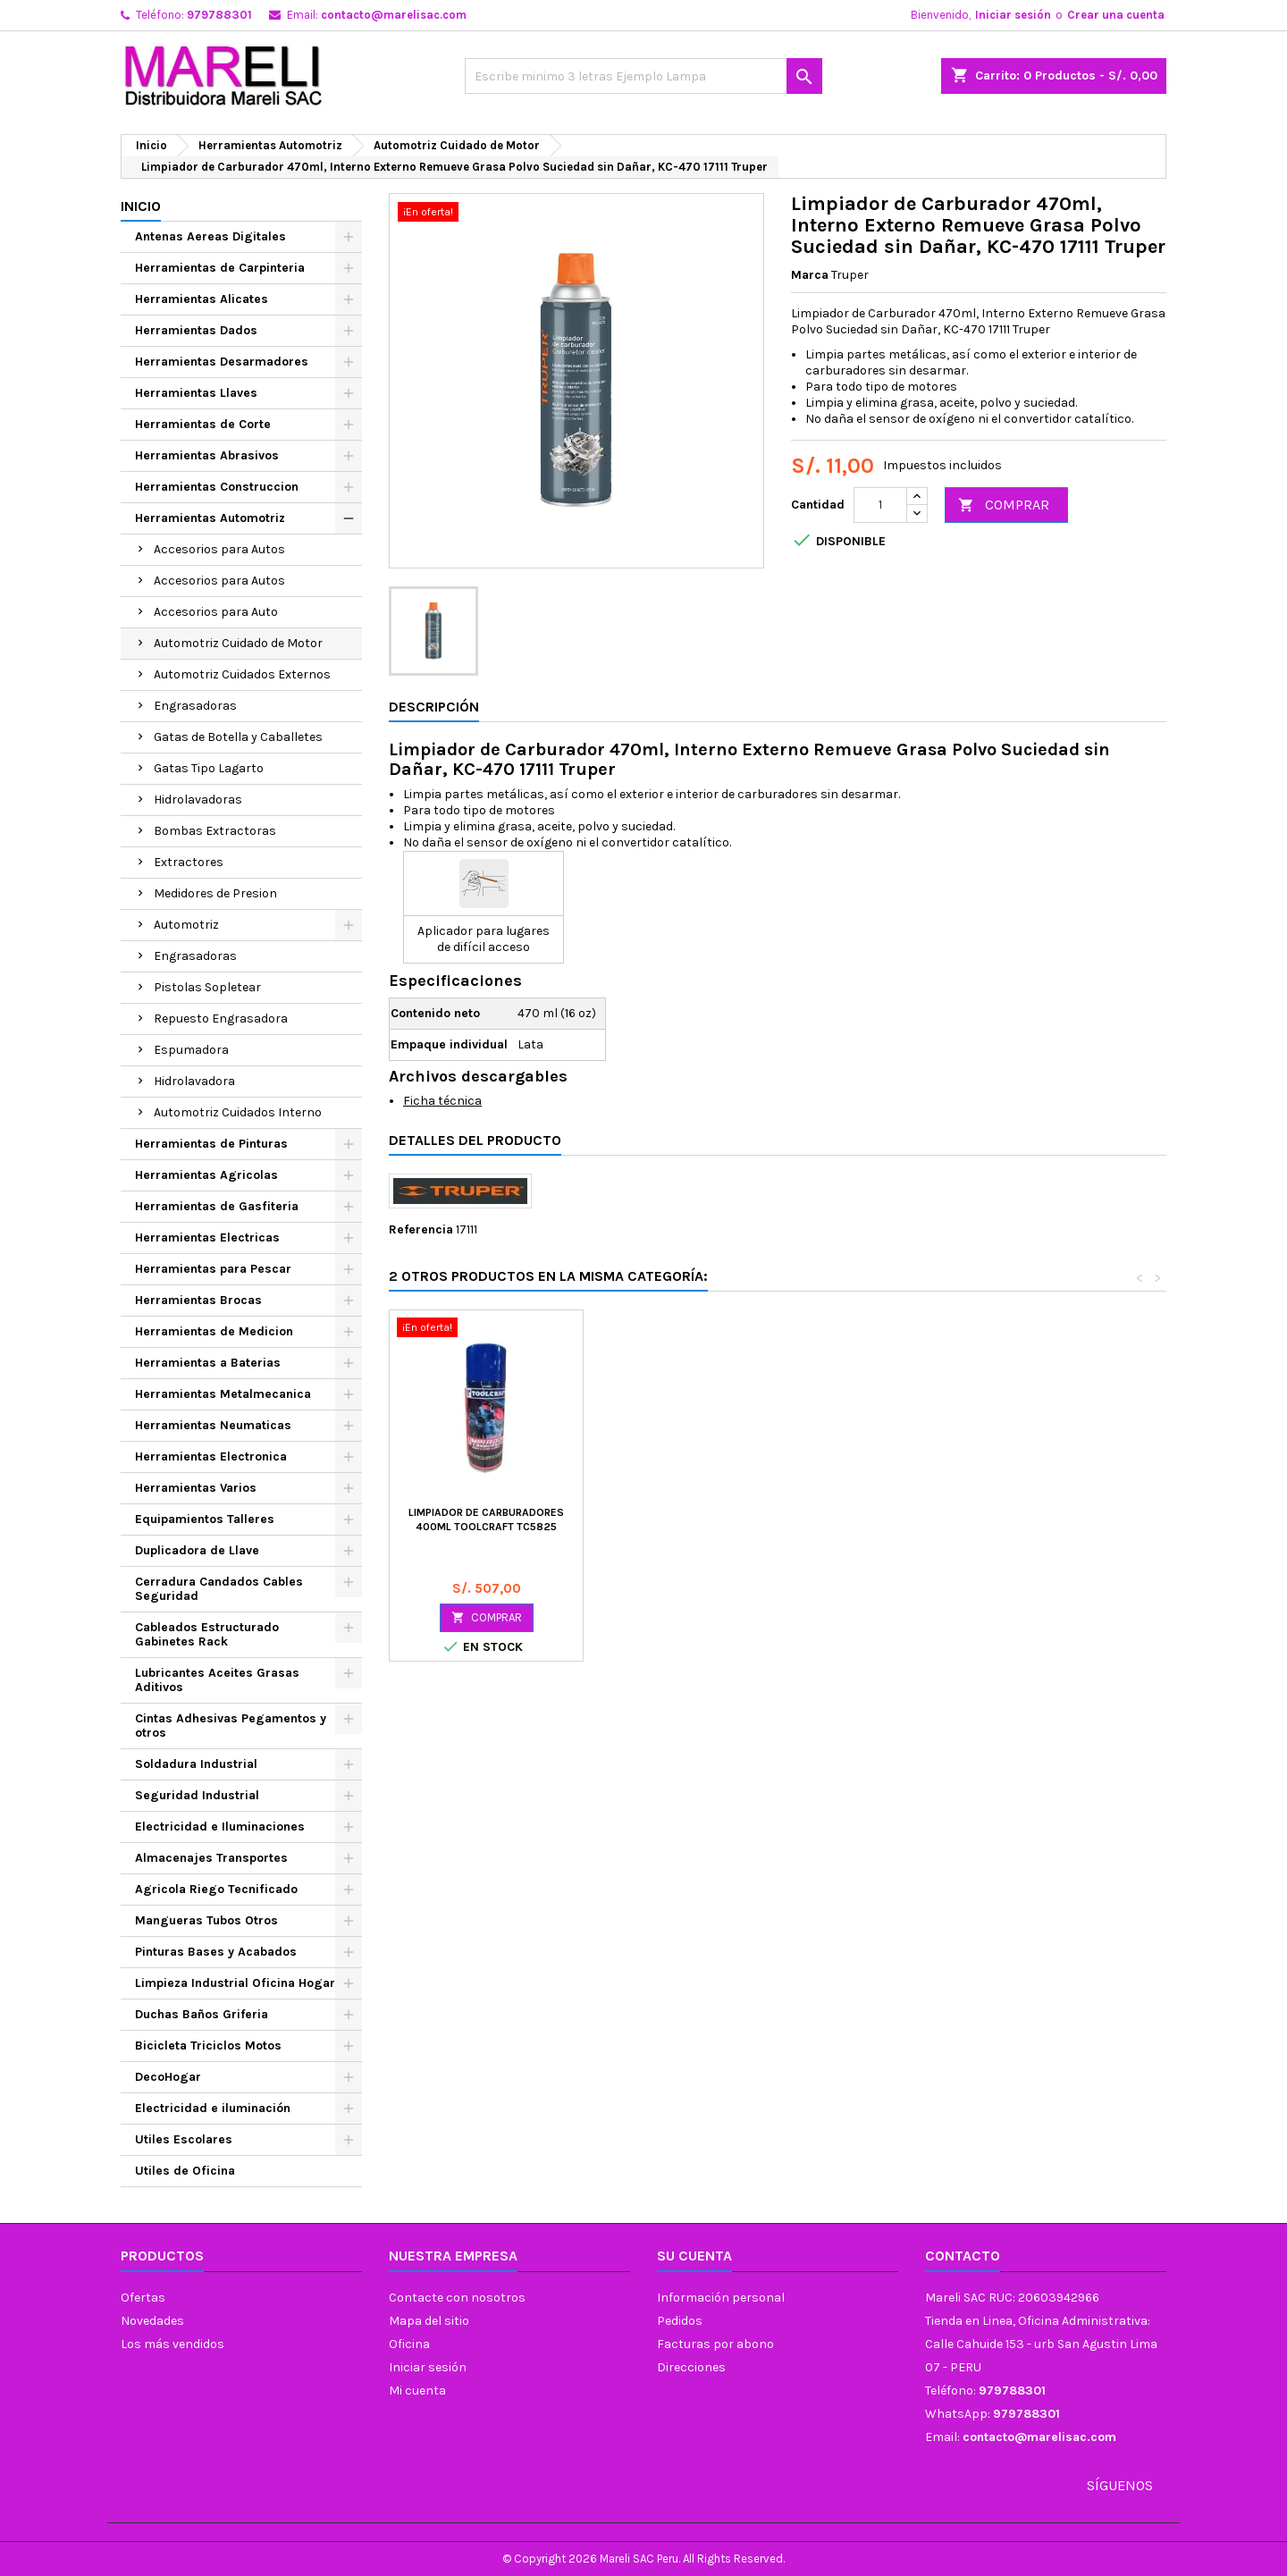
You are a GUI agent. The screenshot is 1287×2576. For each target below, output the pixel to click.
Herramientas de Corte (203, 424)
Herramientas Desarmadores (221, 361)
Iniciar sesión (1013, 14)
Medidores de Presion (215, 893)
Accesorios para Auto (216, 611)
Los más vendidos (172, 2344)
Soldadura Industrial (196, 1764)
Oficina (409, 2344)
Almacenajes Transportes (211, 1857)
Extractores (188, 862)
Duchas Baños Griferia (201, 2014)
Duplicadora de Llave (197, 1550)
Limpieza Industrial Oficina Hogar (235, 1983)
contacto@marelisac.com (394, 14)
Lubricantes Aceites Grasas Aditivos (217, 1680)
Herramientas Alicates (201, 299)
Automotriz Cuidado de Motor (238, 643)
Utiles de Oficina (185, 2170)
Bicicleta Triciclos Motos (208, 2045)
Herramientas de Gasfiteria (217, 1206)
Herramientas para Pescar (213, 1268)
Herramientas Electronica (211, 1456)
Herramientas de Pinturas (211, 1143)
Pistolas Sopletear (207, 987)
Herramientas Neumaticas (213, 1425)
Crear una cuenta (1116, 14)
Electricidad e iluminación (212, 2108)
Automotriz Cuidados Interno (238, 1112)
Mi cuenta (417, 2390)
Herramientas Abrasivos (207, 455)
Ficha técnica (442, 1100)
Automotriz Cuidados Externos (242, 674)
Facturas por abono (715, 2344)
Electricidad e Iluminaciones (220, 1826)
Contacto (962, 2255)
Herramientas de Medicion (214, 1331)
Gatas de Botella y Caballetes (238, 737)
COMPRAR (1003, 505)
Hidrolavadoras (198, 799)
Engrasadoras (195, 705)
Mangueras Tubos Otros (206, 1920)
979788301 (219, 14)
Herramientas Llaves (196, 392)
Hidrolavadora (194, 1081)
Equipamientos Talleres (204, 1519)
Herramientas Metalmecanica (223, 1394)
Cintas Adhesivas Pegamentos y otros (230, 1725)
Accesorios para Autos (219, 549)
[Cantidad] (880, 505)
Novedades (152, 2320)
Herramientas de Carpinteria (220, 267)
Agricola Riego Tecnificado (216, 1889)
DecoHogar (168, 2076)
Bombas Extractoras (215, 830)
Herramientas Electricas (207, 1237)
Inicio (141, 206)
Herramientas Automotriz (210, 518)
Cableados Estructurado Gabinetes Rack (207, 1634)
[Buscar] (643, 76)
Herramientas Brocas (198, 1300)
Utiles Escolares (183, 2139)
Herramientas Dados (196, 330)
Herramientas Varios (196, 1487)
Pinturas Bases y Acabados (216, 1951)
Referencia (421, 1229)
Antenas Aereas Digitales (210, 236)
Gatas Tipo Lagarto (209, 768)
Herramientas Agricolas (206, 1175)
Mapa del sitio (429, 2320)
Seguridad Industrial (197, 1795)
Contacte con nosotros (457, 2297)
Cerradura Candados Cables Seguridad (219, 1589)
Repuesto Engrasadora (221, 1018)
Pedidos (679, 2320)
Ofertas (143, 2297)
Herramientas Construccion (217, 486)
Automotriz (186, 924)
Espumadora (191, 1049)
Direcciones (691, 2367)
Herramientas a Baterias (208, 1362)
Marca (810, 274)
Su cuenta (694, 2255)
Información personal (721, 2297)
